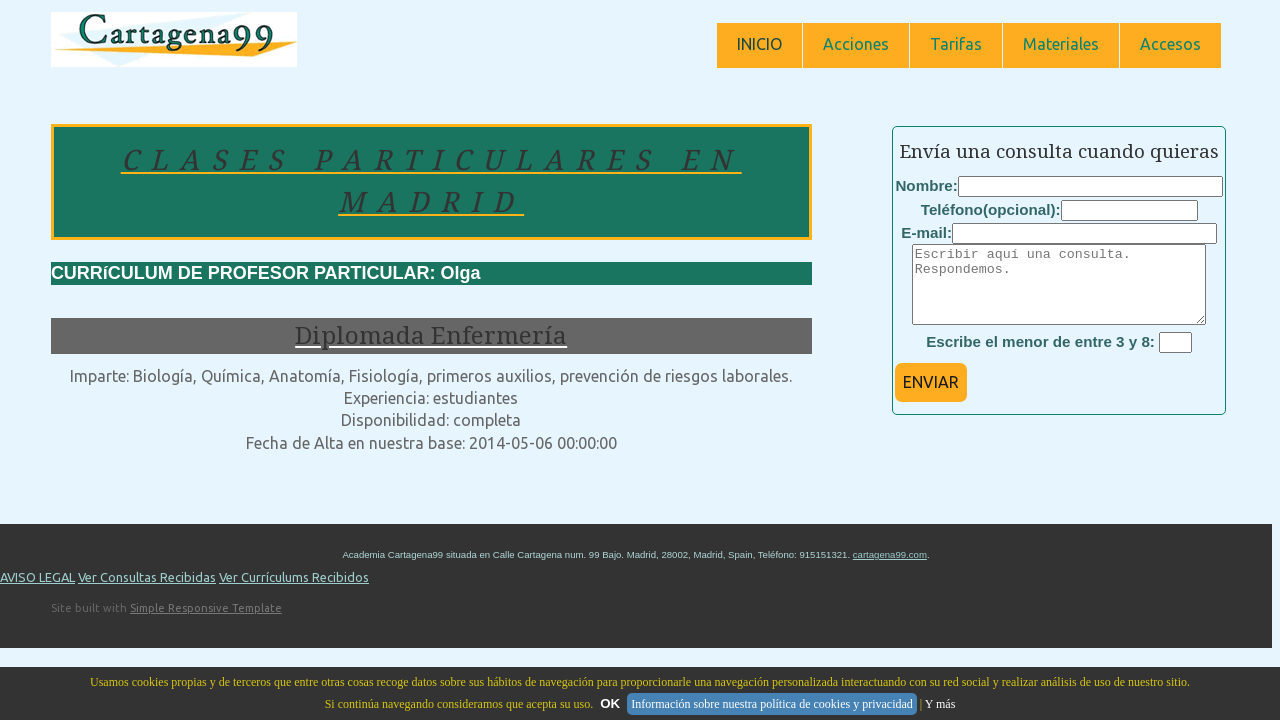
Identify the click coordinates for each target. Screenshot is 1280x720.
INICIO (759, 44)
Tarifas (956, 44)
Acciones (856, 44)
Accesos (1170, 44)
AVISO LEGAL (37, 592)
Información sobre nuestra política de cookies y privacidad (772, 704)
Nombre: (926, 185)
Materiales (1061, 44)
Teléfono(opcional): (991, 209)
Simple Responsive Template (206, 623)
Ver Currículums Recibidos (294, 592)
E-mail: (926, 232)
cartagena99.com (890, 569)
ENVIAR (931, 397)
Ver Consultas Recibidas (147, 592)
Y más (940, 704)
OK (610, 703)
